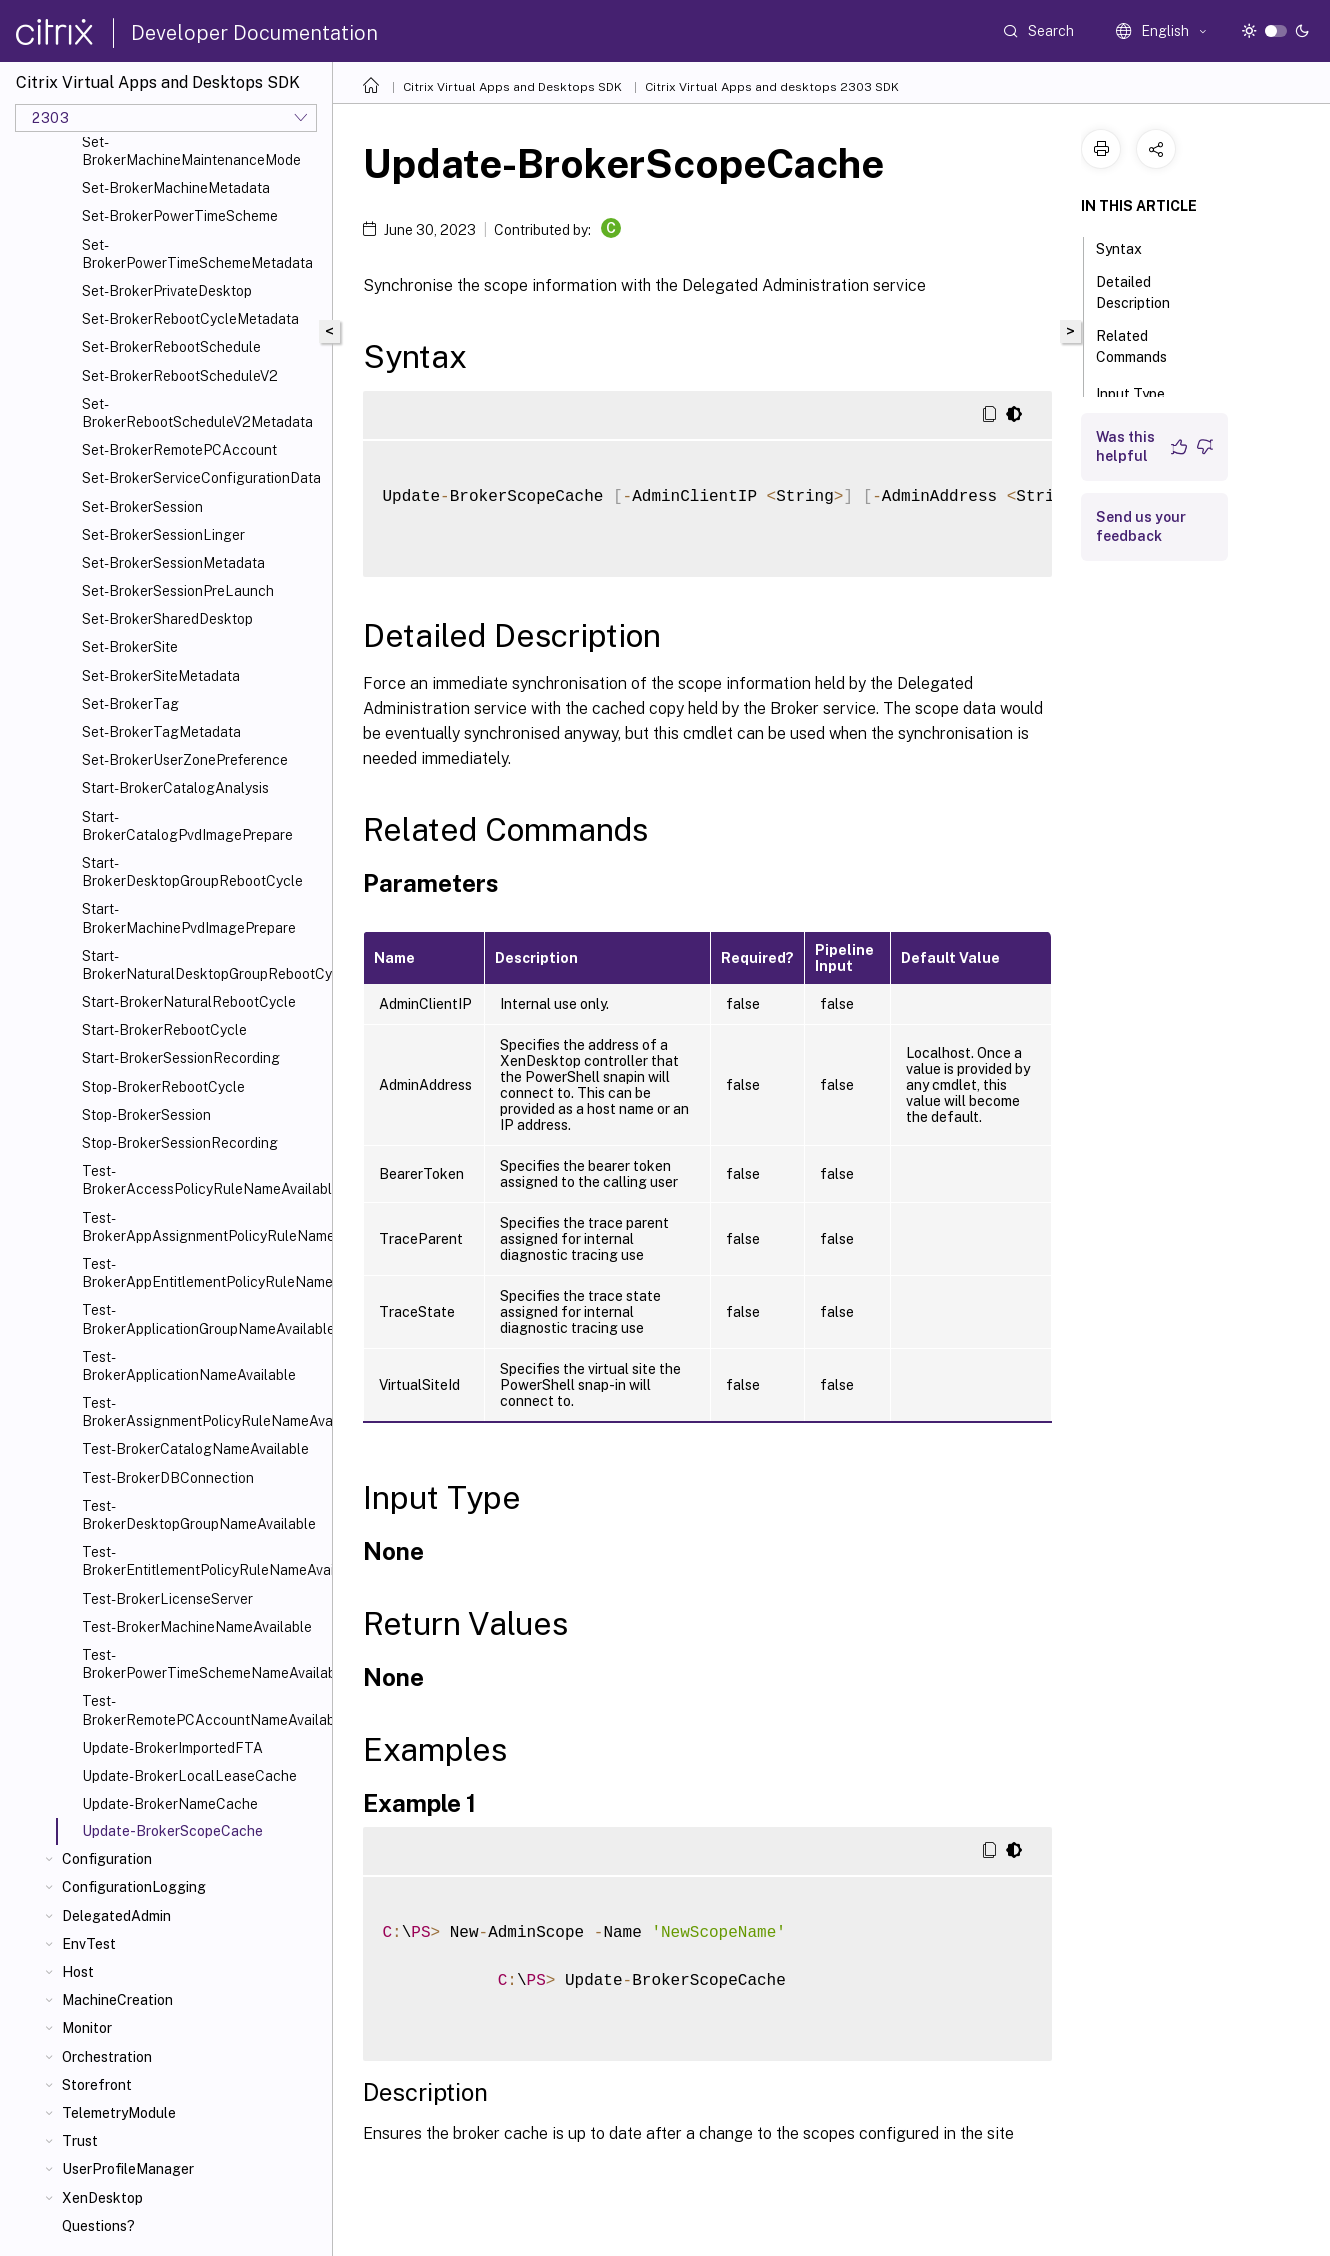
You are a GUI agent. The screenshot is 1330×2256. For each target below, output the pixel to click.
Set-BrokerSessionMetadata (173, 563)
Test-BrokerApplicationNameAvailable (189, 1366)
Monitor (87, 2028)
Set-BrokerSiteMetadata (161, 676)
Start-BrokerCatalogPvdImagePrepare (187, 826)
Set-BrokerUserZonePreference (185, 760)
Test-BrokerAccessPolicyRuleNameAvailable (203, 1180)
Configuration (107, 1859)
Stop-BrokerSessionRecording (180, 1143)
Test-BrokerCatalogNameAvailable (195, 1449)
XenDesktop (102, 2198)
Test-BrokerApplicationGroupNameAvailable (203, 1319)
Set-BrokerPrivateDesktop (167, 291)
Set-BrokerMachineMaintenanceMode (191, 151)
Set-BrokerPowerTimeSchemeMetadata (197, 254)
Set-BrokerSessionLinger (163, 535)
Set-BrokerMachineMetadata (176, 188)
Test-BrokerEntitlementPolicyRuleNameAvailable (203, 1561)
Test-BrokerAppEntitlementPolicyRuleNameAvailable (203, 1273)
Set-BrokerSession (142, 507)
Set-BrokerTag (130, 704)
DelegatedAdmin (116, 1916)
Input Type (1141, 392)
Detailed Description (1144, 292)
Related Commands (1142, 346)
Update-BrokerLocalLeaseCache (189, 1776)
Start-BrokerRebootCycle (164, 1030)
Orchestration (107, 2057)
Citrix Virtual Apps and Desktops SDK (512, 87)
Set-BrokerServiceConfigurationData (201, 478)
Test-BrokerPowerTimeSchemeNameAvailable (203, 1664)
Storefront (97, 2085)
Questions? (98, 2226)
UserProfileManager (128, 2169)
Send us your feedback (1141, 526)
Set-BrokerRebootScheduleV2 (180, 376)
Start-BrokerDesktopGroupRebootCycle (192, 872)
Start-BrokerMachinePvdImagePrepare (189, 918)
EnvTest (89, 1944)
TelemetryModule (119, 2113)
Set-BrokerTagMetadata (161, 732)
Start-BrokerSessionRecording (181, 1058)
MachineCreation (117, 2000)
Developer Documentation (254, 33)
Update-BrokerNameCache (170, 1804)
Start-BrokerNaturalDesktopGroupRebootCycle (203, 965)
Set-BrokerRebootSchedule (171, 347)
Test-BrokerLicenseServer (167, 1599)
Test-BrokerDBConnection (168, 1478)
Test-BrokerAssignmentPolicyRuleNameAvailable (203, 1412)
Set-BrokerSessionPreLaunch (178, 591)
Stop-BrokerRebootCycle (163, 1087)
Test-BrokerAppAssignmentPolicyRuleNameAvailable (203, 1227)
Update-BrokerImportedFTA (172, 1748)
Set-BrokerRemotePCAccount (179, 450)
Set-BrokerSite (130, 647)
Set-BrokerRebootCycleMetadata (190, 319)
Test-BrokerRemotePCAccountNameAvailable (203, 1710)
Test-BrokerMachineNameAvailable (197, 1627)
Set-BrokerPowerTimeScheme (180, 216)
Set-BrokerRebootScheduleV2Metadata (197, 413)
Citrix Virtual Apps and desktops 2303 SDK (772, 87)
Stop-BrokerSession (146, 1115)
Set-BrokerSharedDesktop (167, 619)
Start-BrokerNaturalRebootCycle (189, 1002)
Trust (80, 2141)
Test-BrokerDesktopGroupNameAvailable (199, 1515)
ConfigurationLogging (134, 1887)
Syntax (1130, 247)
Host (78, 1972)
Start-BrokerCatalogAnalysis (175, 788)
